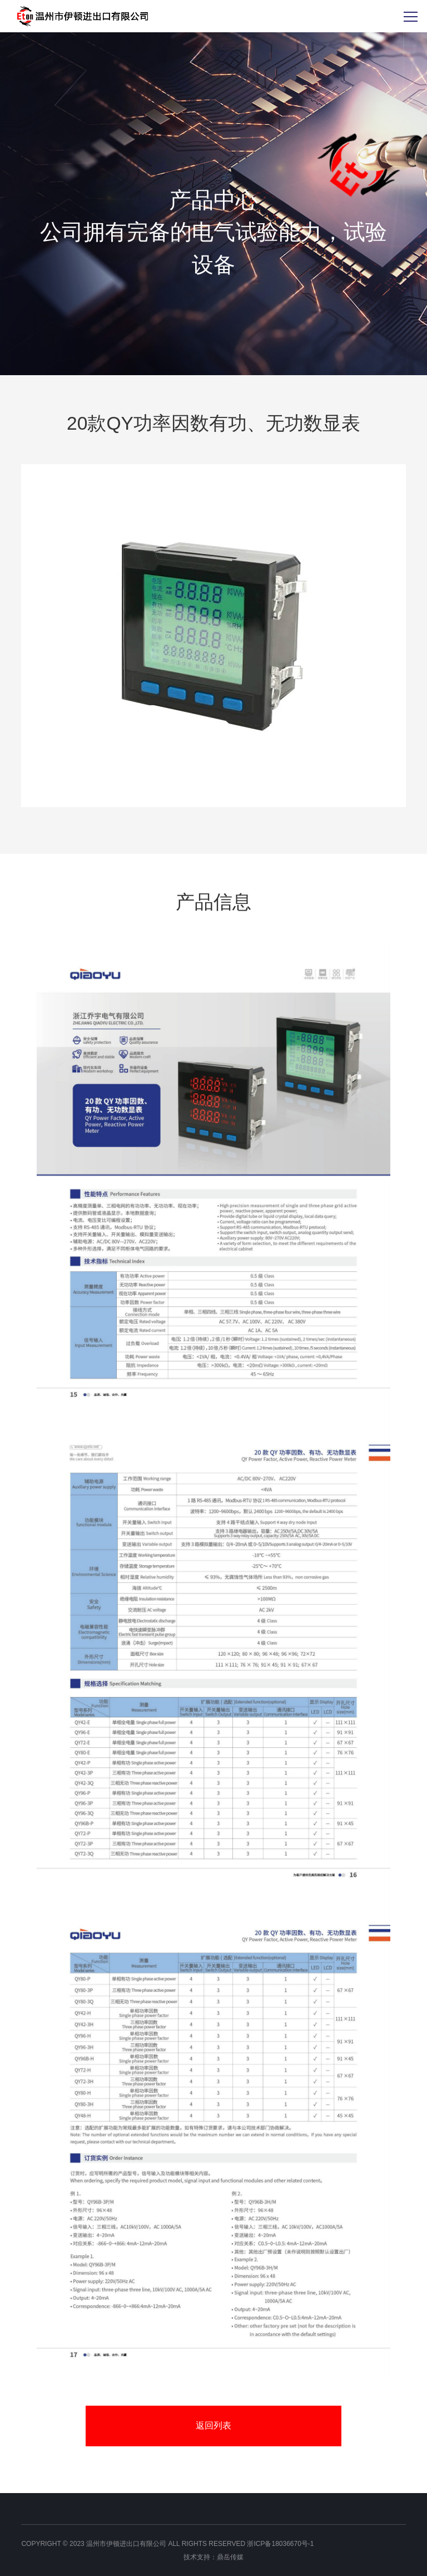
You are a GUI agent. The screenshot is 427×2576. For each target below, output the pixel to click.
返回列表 (213, 2425)
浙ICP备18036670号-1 (280, 2544)
